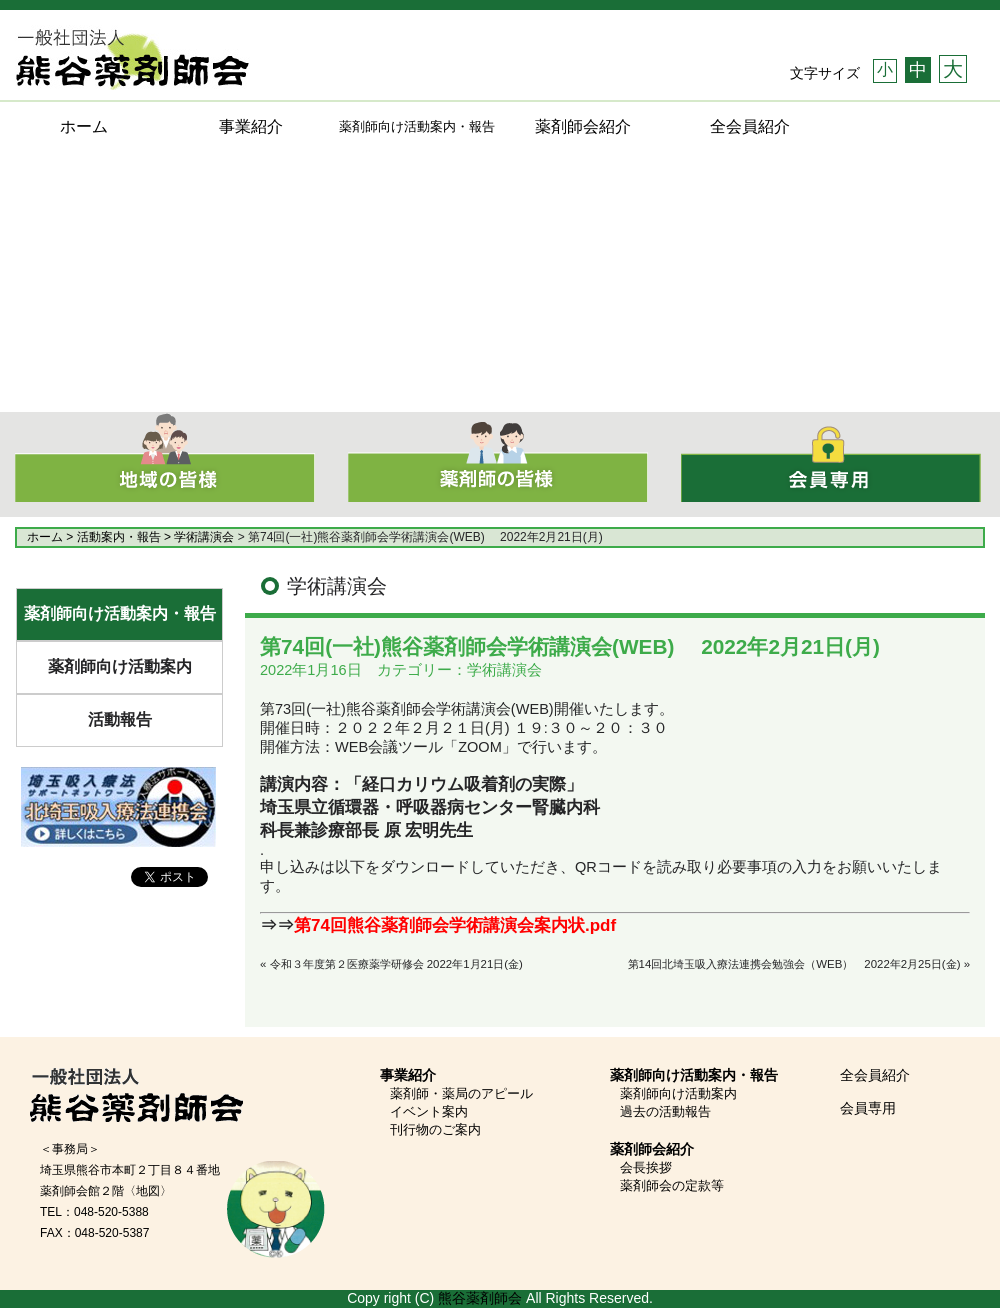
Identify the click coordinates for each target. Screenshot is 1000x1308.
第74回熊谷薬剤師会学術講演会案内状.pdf (455, 925)
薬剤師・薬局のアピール (461, 1093)
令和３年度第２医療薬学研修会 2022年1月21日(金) (396, 964)
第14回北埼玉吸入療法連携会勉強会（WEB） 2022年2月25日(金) (794, 964)
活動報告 (120, 719)
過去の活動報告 (665, 1111)
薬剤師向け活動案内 (120, 666)
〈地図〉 (148, 1191)
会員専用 (868, 1108)
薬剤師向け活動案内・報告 (120, 613)
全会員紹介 (750, 126)
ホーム (84, 126)
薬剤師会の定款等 (672, 1185)
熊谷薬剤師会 (480, 1298)
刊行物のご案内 (435, 1129)
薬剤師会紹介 (583, 126)
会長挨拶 (646, 1167)
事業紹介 (251, 126)
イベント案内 (429, 1111)
